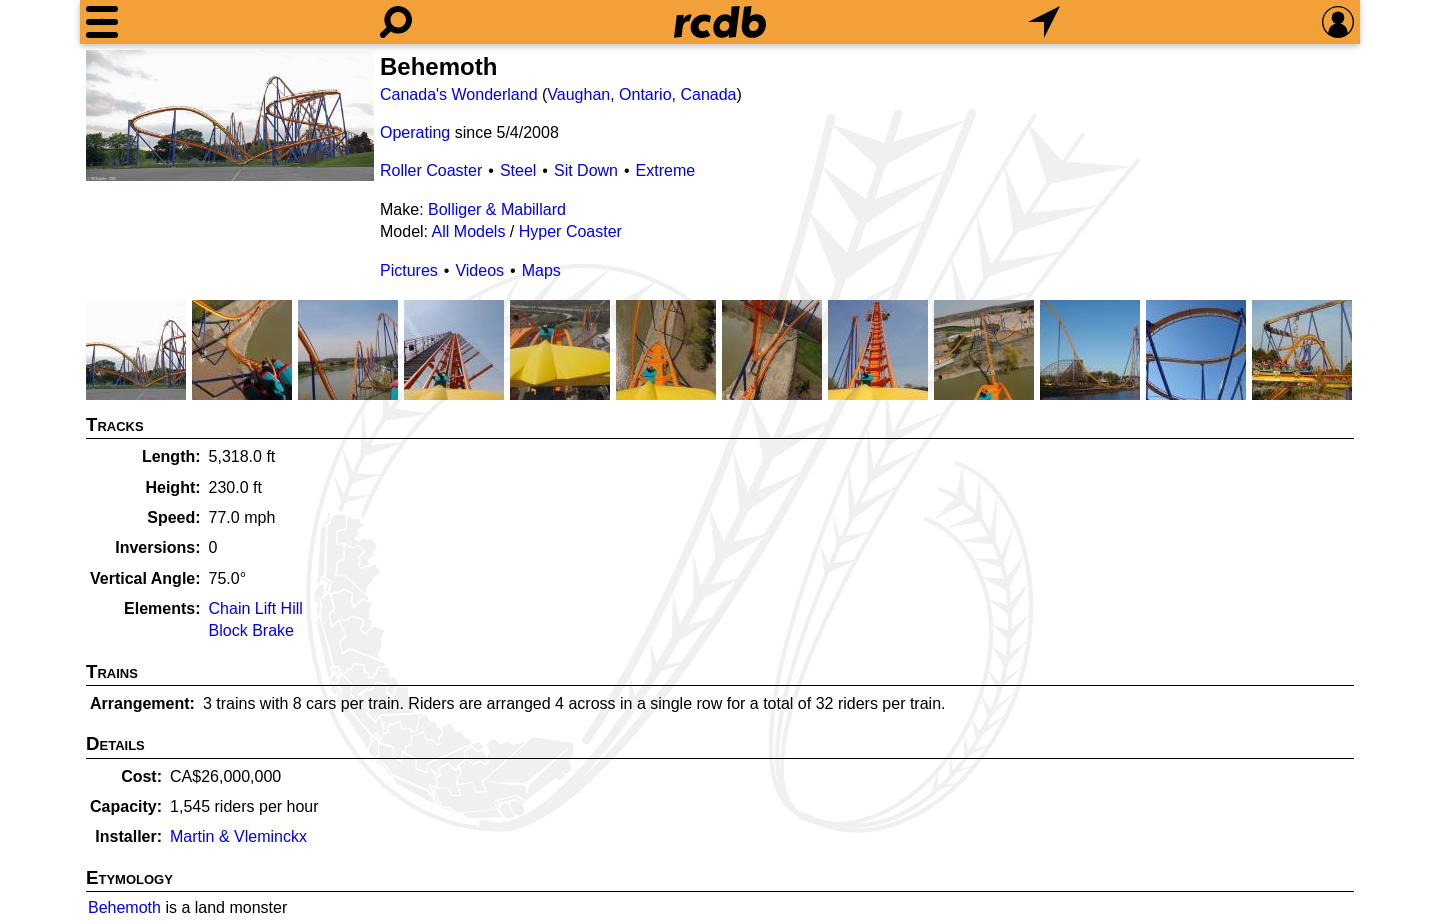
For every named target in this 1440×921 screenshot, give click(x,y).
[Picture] (230, 115)
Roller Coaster (431, 170)
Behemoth (124, 907)
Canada (708, 94)
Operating (415, 132)
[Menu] (102, 22)
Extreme (666, 170)
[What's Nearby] (1044, 22)
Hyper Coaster (570, 231)
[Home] (720, 22)
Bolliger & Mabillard (497, 209)
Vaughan (578, 94)
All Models (469, 231)
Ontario (645, 94)
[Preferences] (1338, 22)
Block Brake (251, 630)
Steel (518, 170)
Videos (479, 270)
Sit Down (586, 170)
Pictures (409, 270)
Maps (541, 270)
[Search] (396, 22)
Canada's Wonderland (459, 94)
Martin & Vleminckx (238, 836)
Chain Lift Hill (256, 608)
